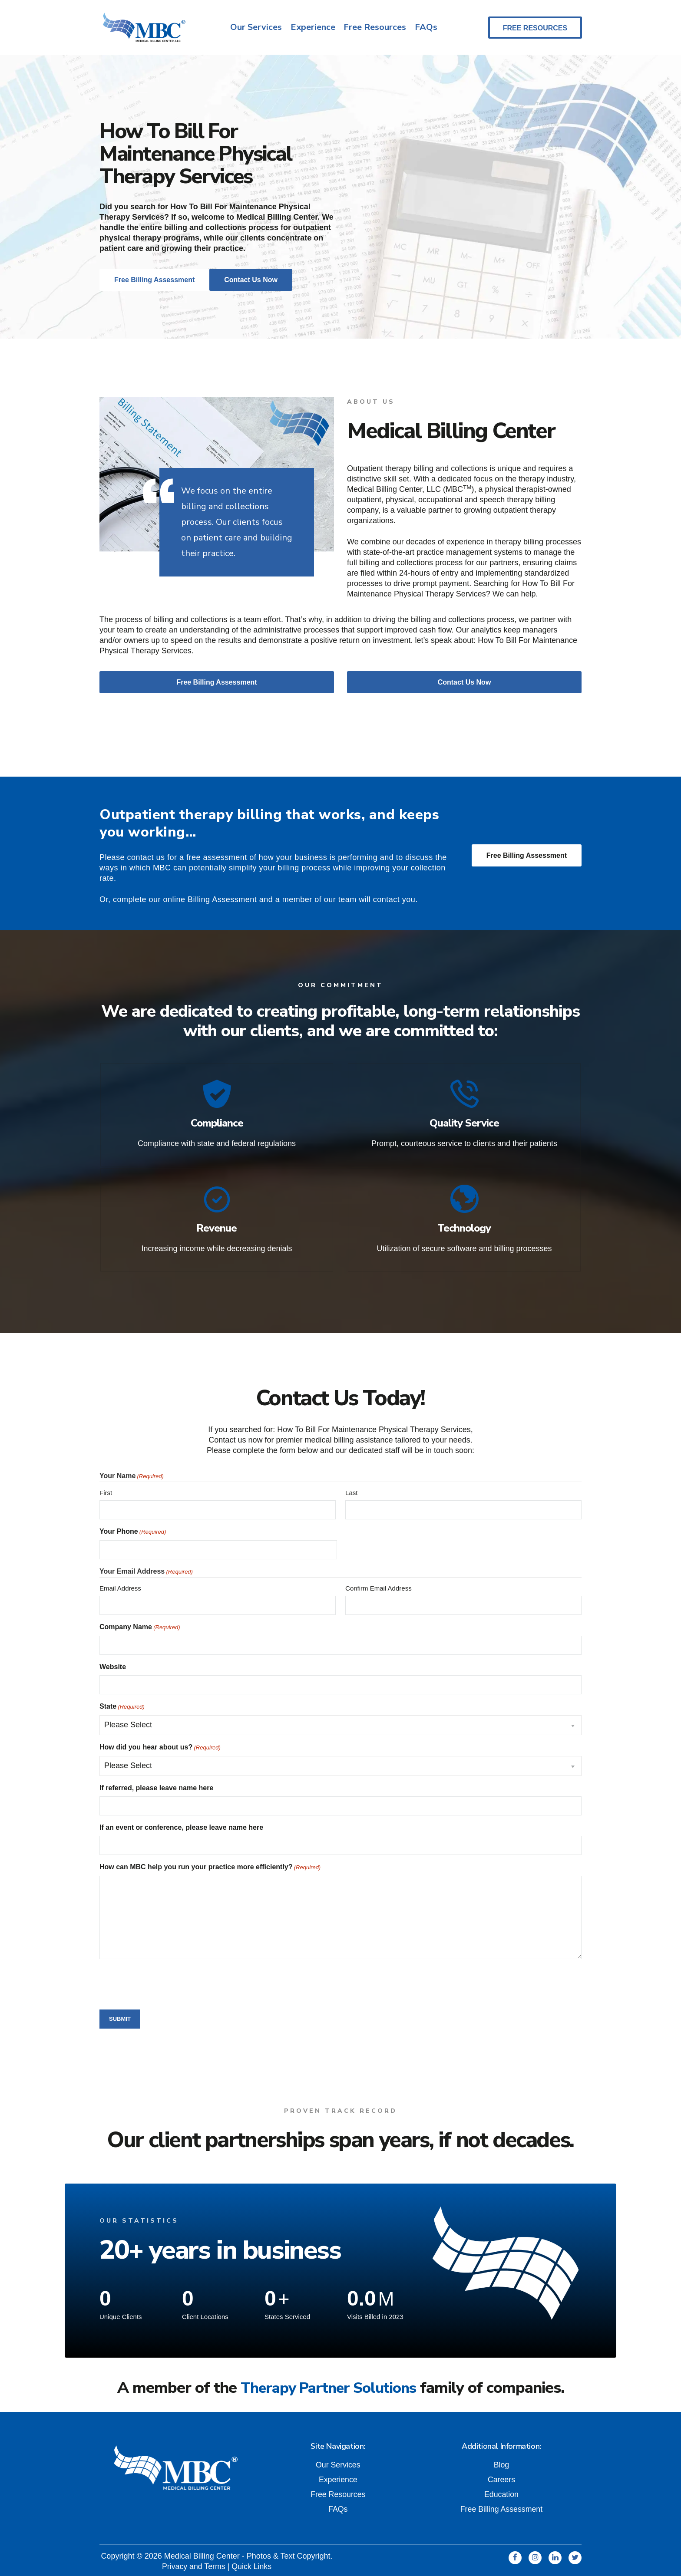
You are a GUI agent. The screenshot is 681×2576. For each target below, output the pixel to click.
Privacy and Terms (193, 2563)
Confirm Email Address (378, 1585)
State (122, 1704)
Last (351, 1489)
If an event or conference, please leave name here (181, 1824)
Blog (501, 2461)
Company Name (139, 1624)
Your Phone (132, 1529)
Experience (312, 28)
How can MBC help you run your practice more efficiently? (210, 1864)
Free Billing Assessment (526, 856)
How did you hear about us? (160, 1744)
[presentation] (165, 1980)
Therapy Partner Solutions (328, 2384)
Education (501, 2491)
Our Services (255, 28)
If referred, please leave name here (156, 1785)
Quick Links (252, 2563)
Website (112, 1663)
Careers (501, 2476)
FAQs (426, 28)
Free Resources (375, 28)
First (105, 1489)
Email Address (120, 1585)
